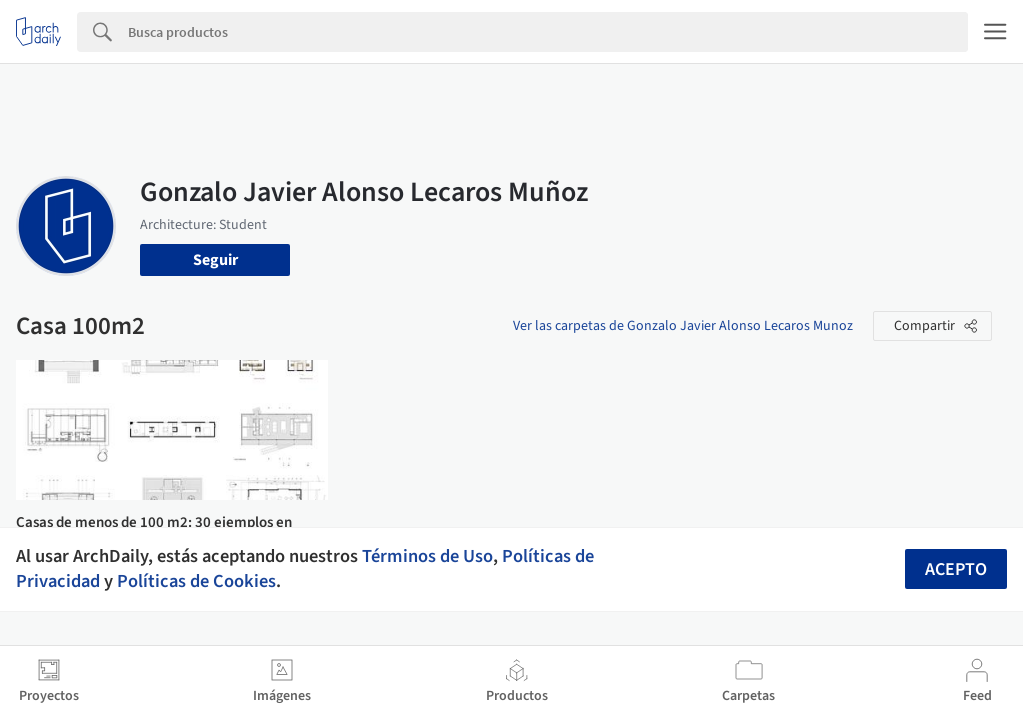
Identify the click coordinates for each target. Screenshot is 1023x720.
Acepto (956, 569)
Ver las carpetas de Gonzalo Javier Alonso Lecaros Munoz (683, 326)
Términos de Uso (427, 556)
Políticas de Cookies (196, 581)
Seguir (215, 260)
